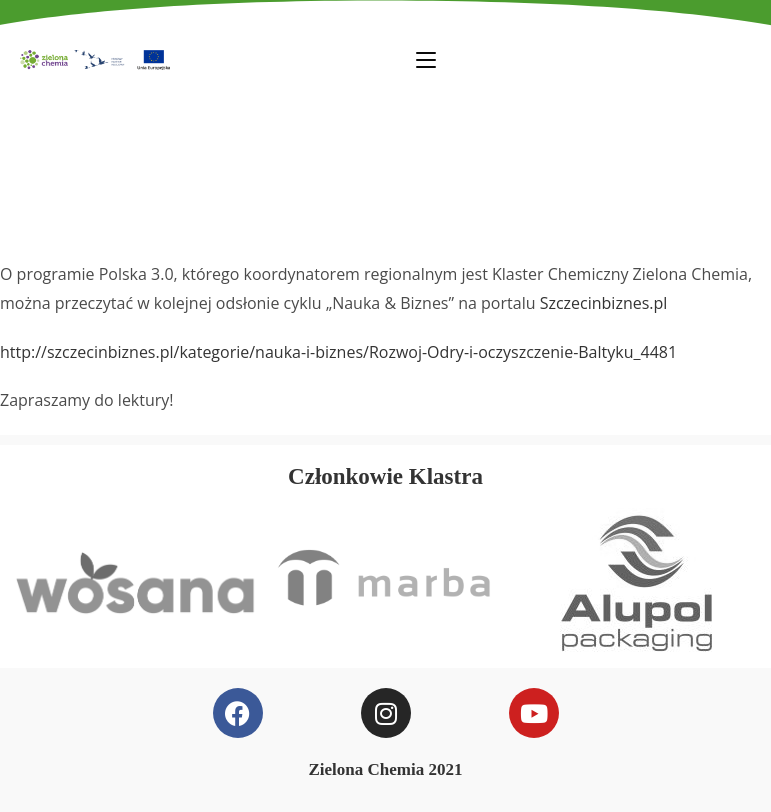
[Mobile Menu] (426, 59)
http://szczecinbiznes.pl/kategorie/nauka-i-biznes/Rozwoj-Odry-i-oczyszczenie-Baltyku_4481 (338, 352)
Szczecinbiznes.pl (604, 303)
